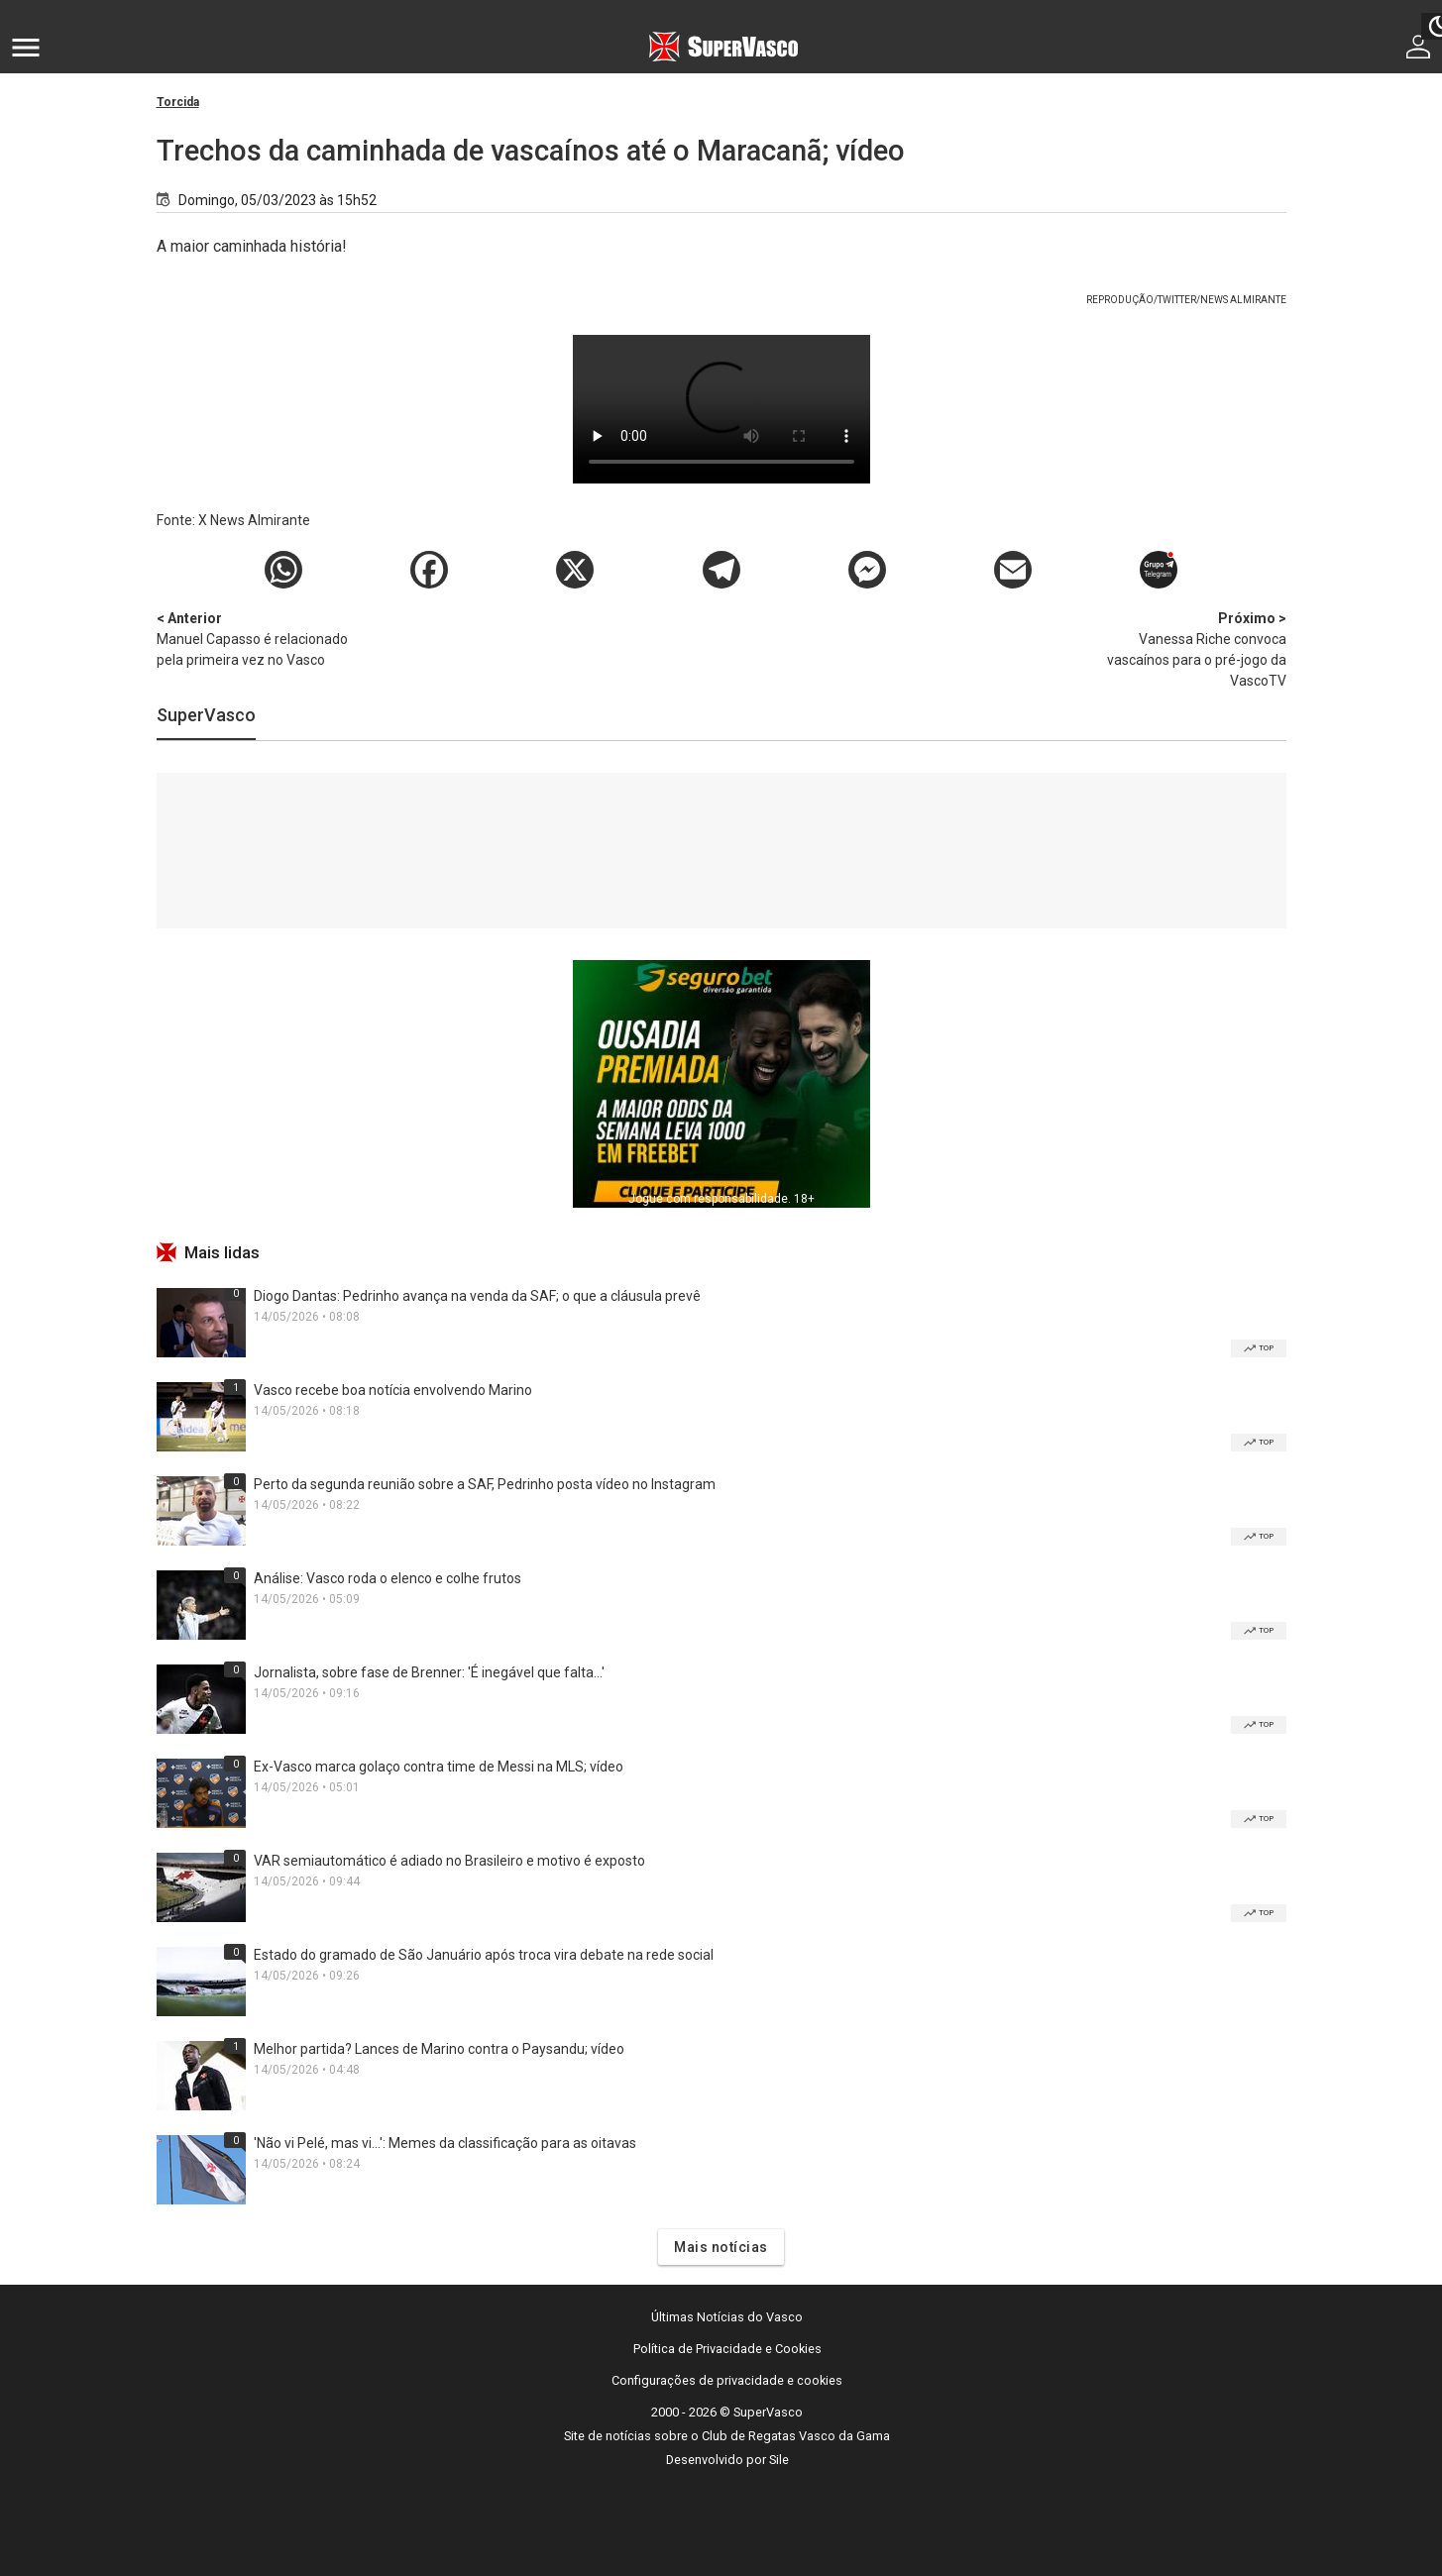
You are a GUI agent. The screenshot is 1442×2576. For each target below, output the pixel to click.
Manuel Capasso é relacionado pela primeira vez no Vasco (261, 638)
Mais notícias (721, 2247)
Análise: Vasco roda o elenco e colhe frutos (387, 1578)
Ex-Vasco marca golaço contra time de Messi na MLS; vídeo (438, 1766)
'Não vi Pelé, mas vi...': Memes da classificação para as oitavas (445, 2143)
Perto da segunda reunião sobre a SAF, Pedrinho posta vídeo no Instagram (485, 1484)
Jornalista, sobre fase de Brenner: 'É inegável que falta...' (429, 1672)
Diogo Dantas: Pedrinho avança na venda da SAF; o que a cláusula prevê (477, 1296)
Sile (779, 2459)
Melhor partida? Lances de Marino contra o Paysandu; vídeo (439, 2049)
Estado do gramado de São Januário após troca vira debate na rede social (484, 1955)
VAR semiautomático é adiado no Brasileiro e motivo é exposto (449, 1861)
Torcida (178, 102)
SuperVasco (206, 714)
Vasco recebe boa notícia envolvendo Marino (393, 1390)
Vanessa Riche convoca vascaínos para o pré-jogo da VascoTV (1182, 648)
